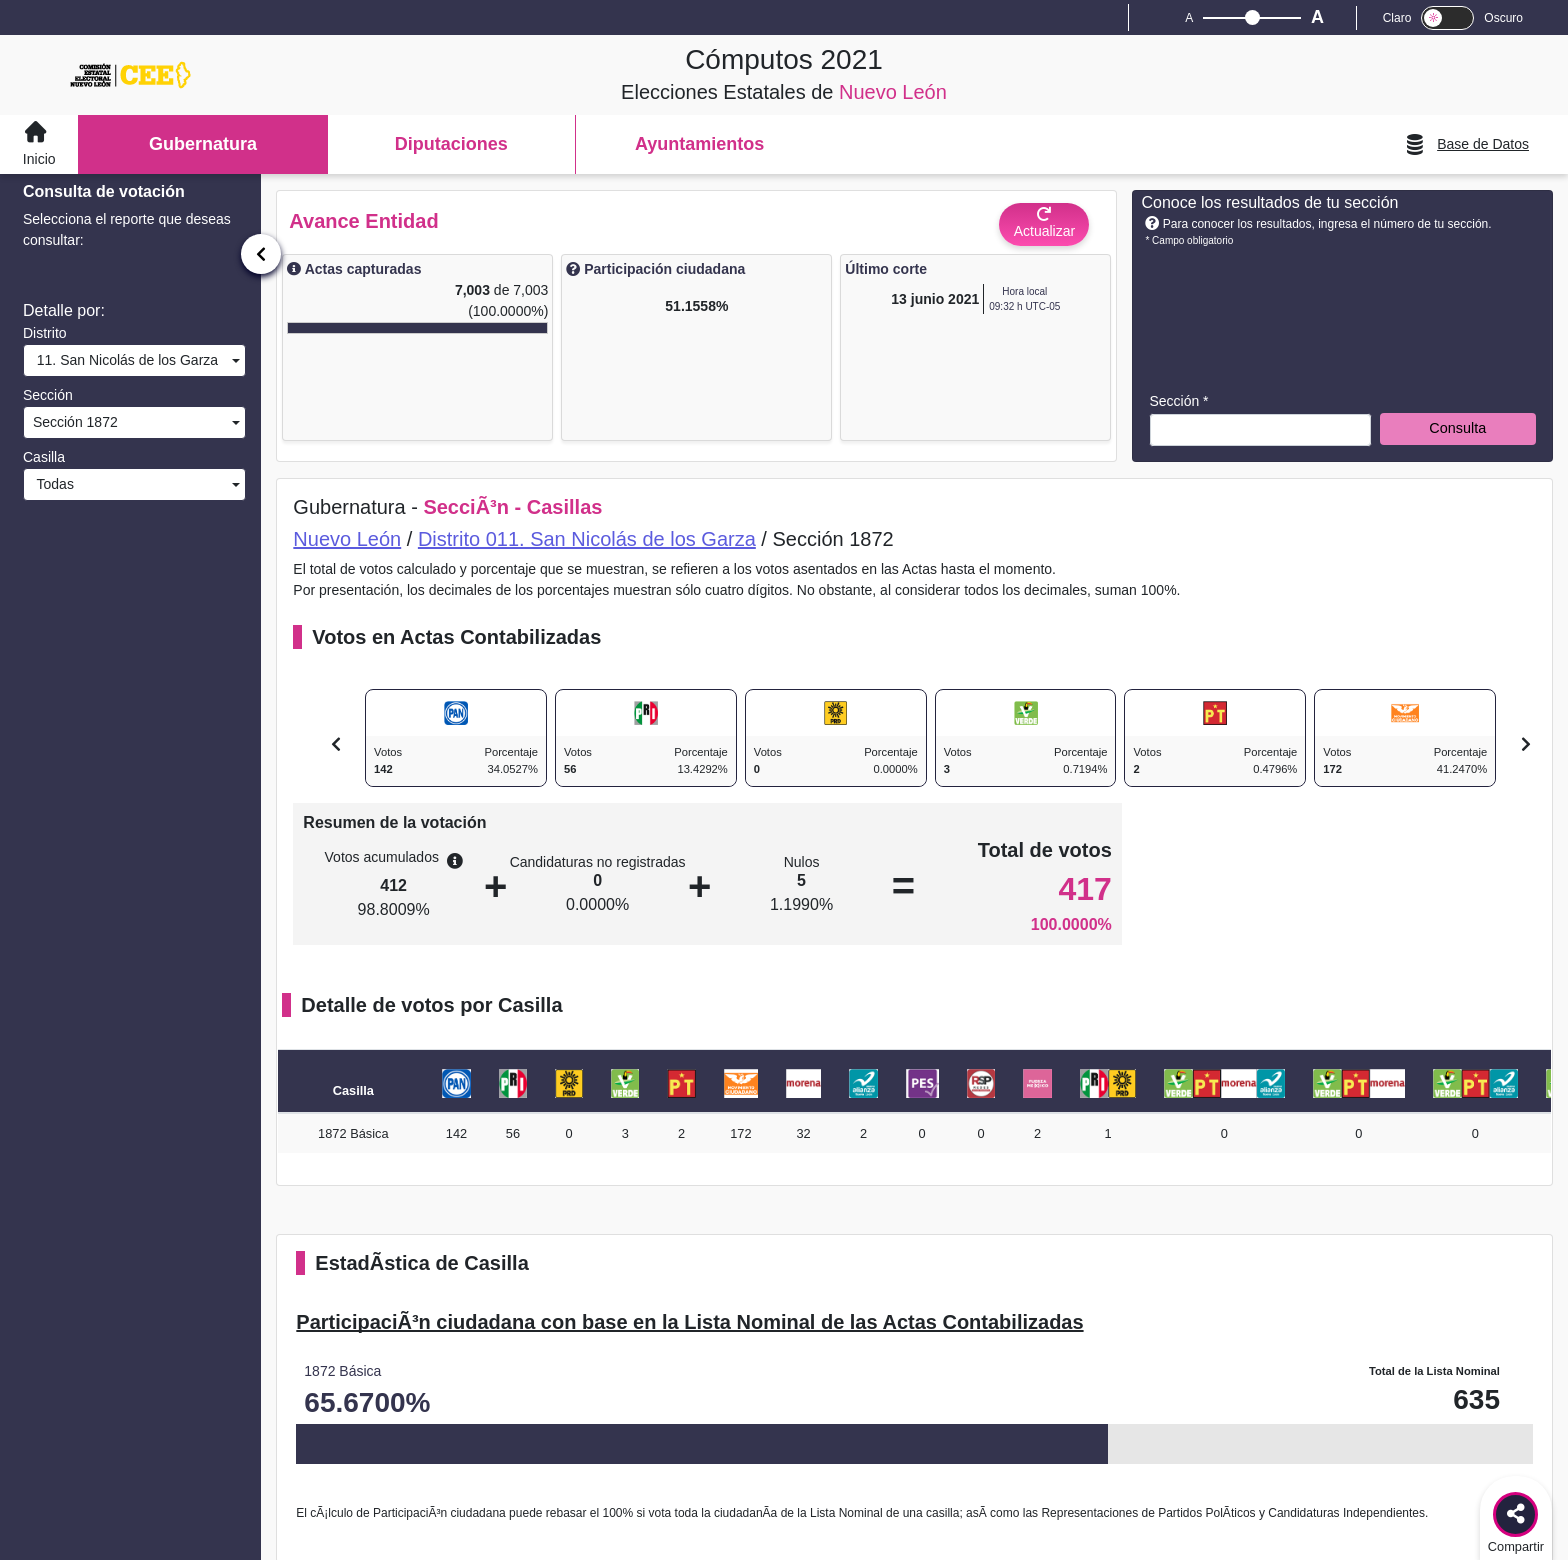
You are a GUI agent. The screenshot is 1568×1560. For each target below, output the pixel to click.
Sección (48, 395)
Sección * (1178, 401)
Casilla (44, 457)
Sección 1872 (73, 422)
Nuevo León (347, 539)
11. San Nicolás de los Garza (123, 360)
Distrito (45, 333)
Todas (51, 484)
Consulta (1457, 428)
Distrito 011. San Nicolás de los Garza (587, 539)
